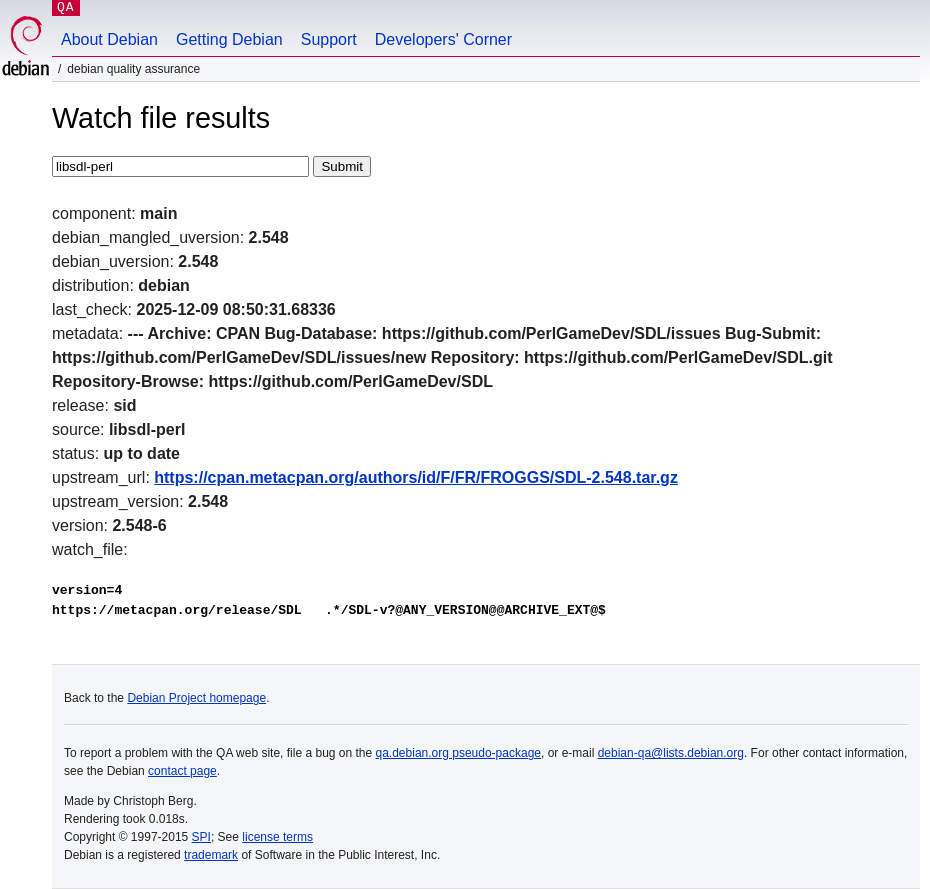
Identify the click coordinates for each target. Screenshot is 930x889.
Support (329, 39)
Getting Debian (229, 39)
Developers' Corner (443, 39)
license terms (277, 837)
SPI (201, 837)
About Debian (109, 39)
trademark (211, 855)
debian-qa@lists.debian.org (671, 753)
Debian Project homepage (196, 698)
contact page (182, 771)
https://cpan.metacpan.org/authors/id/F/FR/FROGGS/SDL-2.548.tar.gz (416, 477)
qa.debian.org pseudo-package (458, 753)
